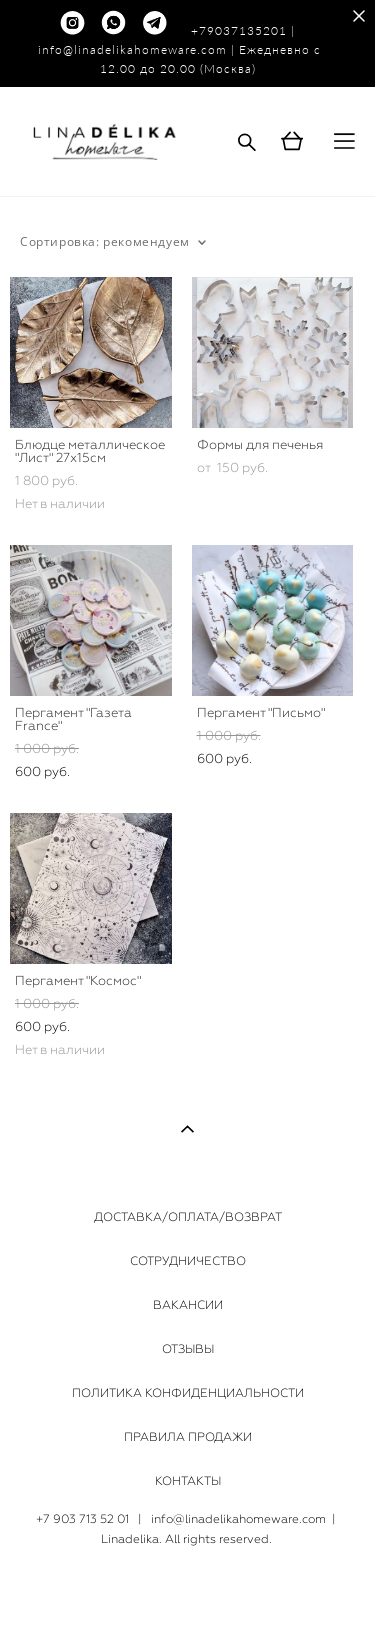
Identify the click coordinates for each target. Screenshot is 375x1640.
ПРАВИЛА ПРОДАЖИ (188, 1437)
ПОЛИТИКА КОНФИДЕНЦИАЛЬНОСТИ (188, 1393)
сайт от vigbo (187, 1593)
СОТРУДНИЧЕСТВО (188, 1261)
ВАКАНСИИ (188, 1305)
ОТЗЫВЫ (188, 1349)
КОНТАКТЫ (188, 1481)
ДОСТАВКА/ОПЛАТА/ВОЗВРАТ (188, 1217)
